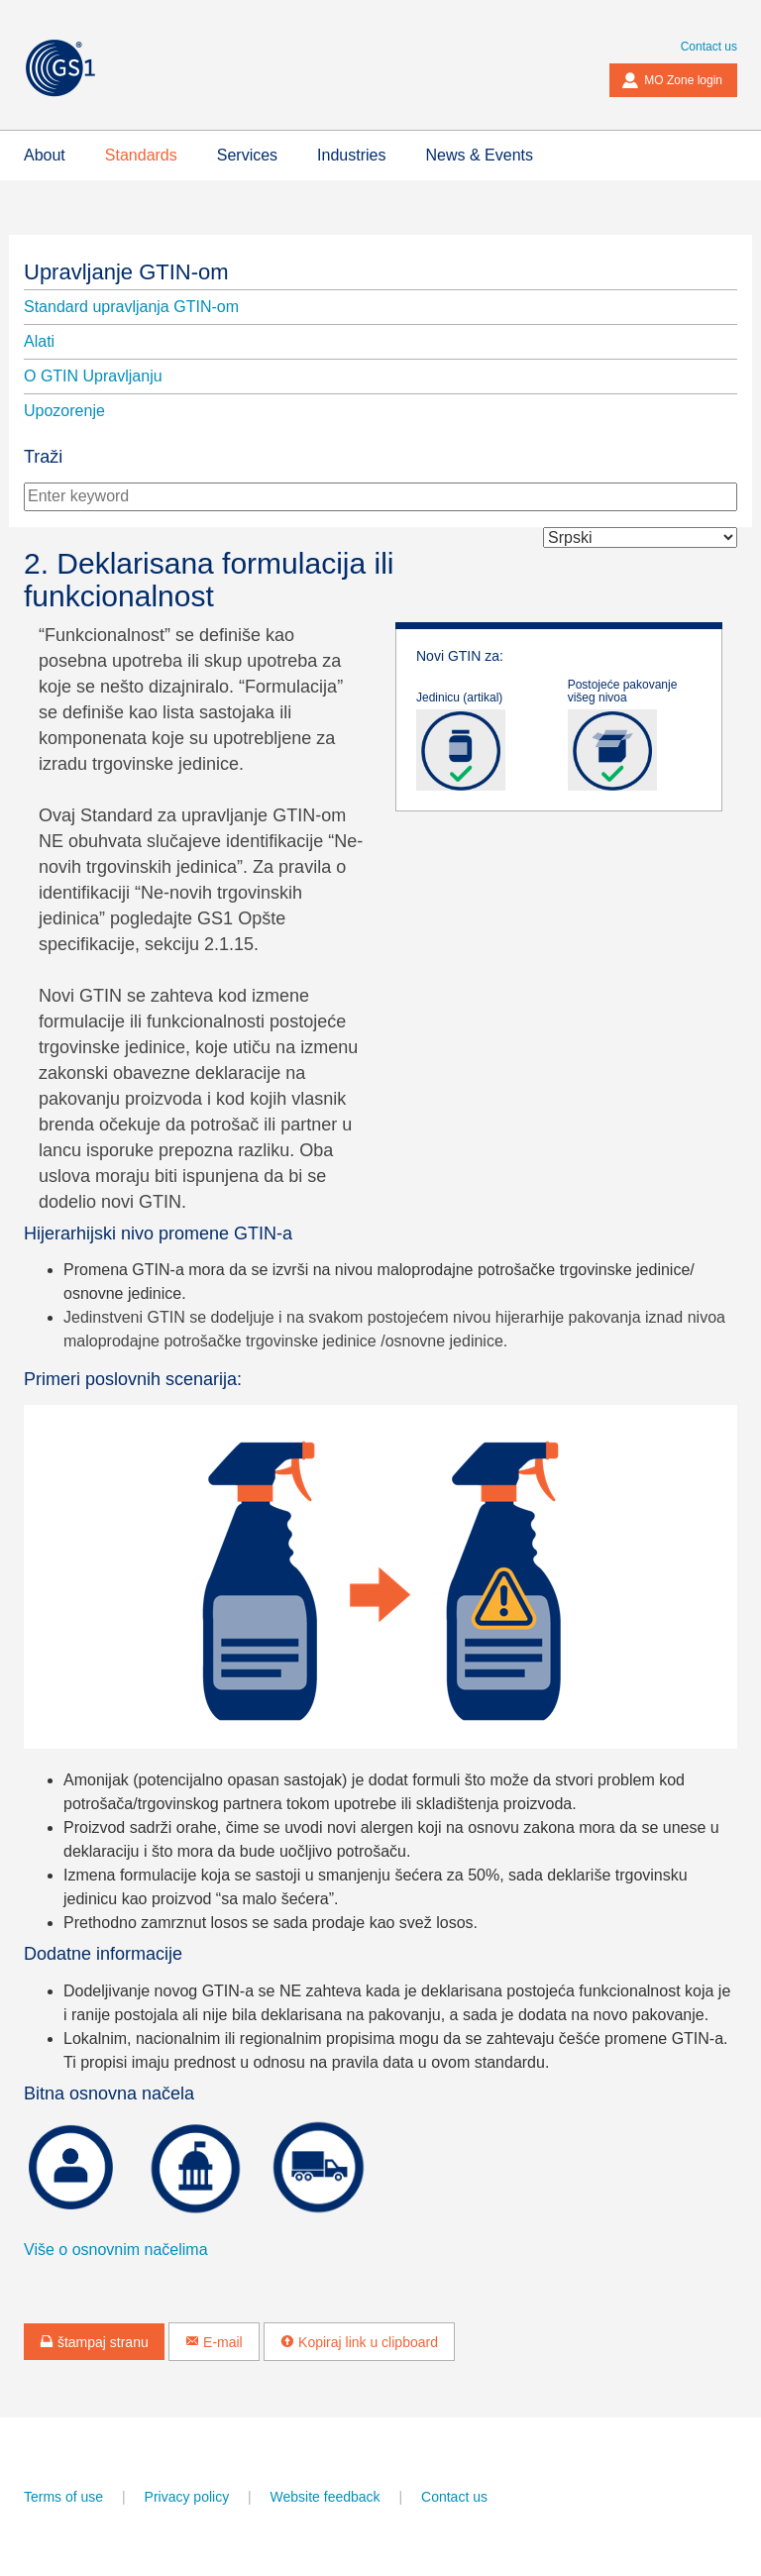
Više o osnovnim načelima (116, 2249)
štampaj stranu (94, 2342)
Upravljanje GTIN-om (126, 272)
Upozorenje (64, 410)
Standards (141, 155)
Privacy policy (187, 2497)
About (44, 155)
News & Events (478, 155)
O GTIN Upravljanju (93, 376)
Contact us (709, 47)
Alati (39, 341)
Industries (351, 155)
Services (247, 155)
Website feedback (325, 2497)
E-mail (214, 2342)
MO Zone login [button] (671, 80)
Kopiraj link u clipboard (359, 2342)
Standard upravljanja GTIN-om (131, 306)
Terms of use (63, 2497)
